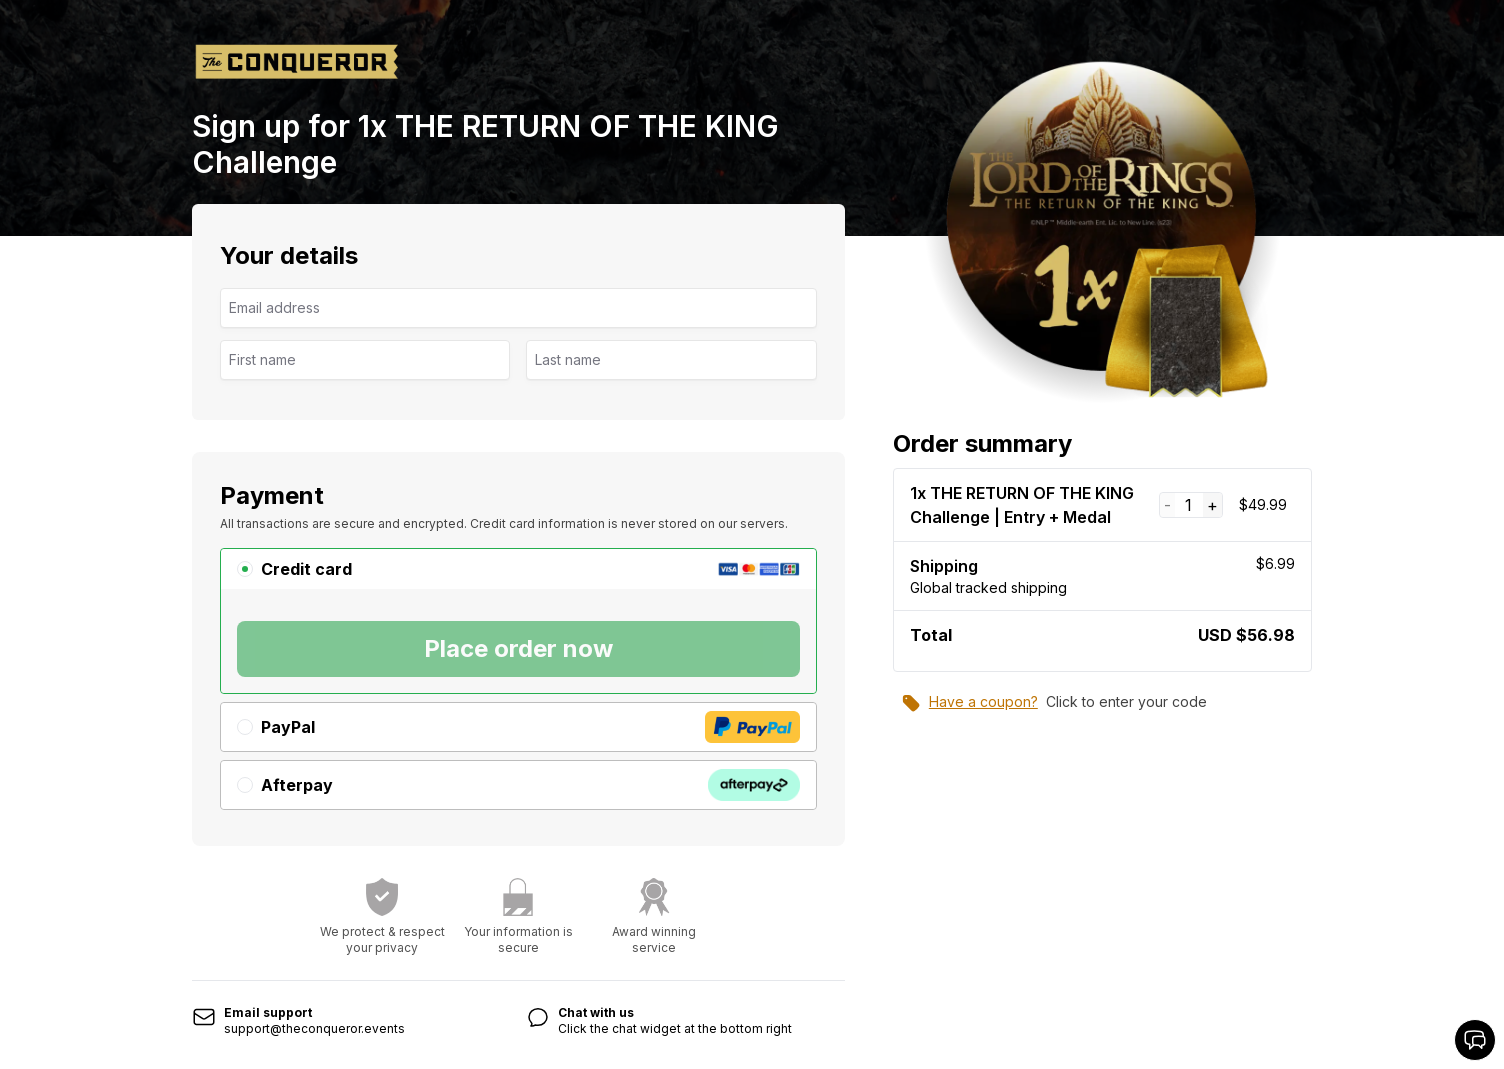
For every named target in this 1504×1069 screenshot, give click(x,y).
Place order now (518, 648)
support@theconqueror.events (314, 1028)
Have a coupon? (969, 703)
